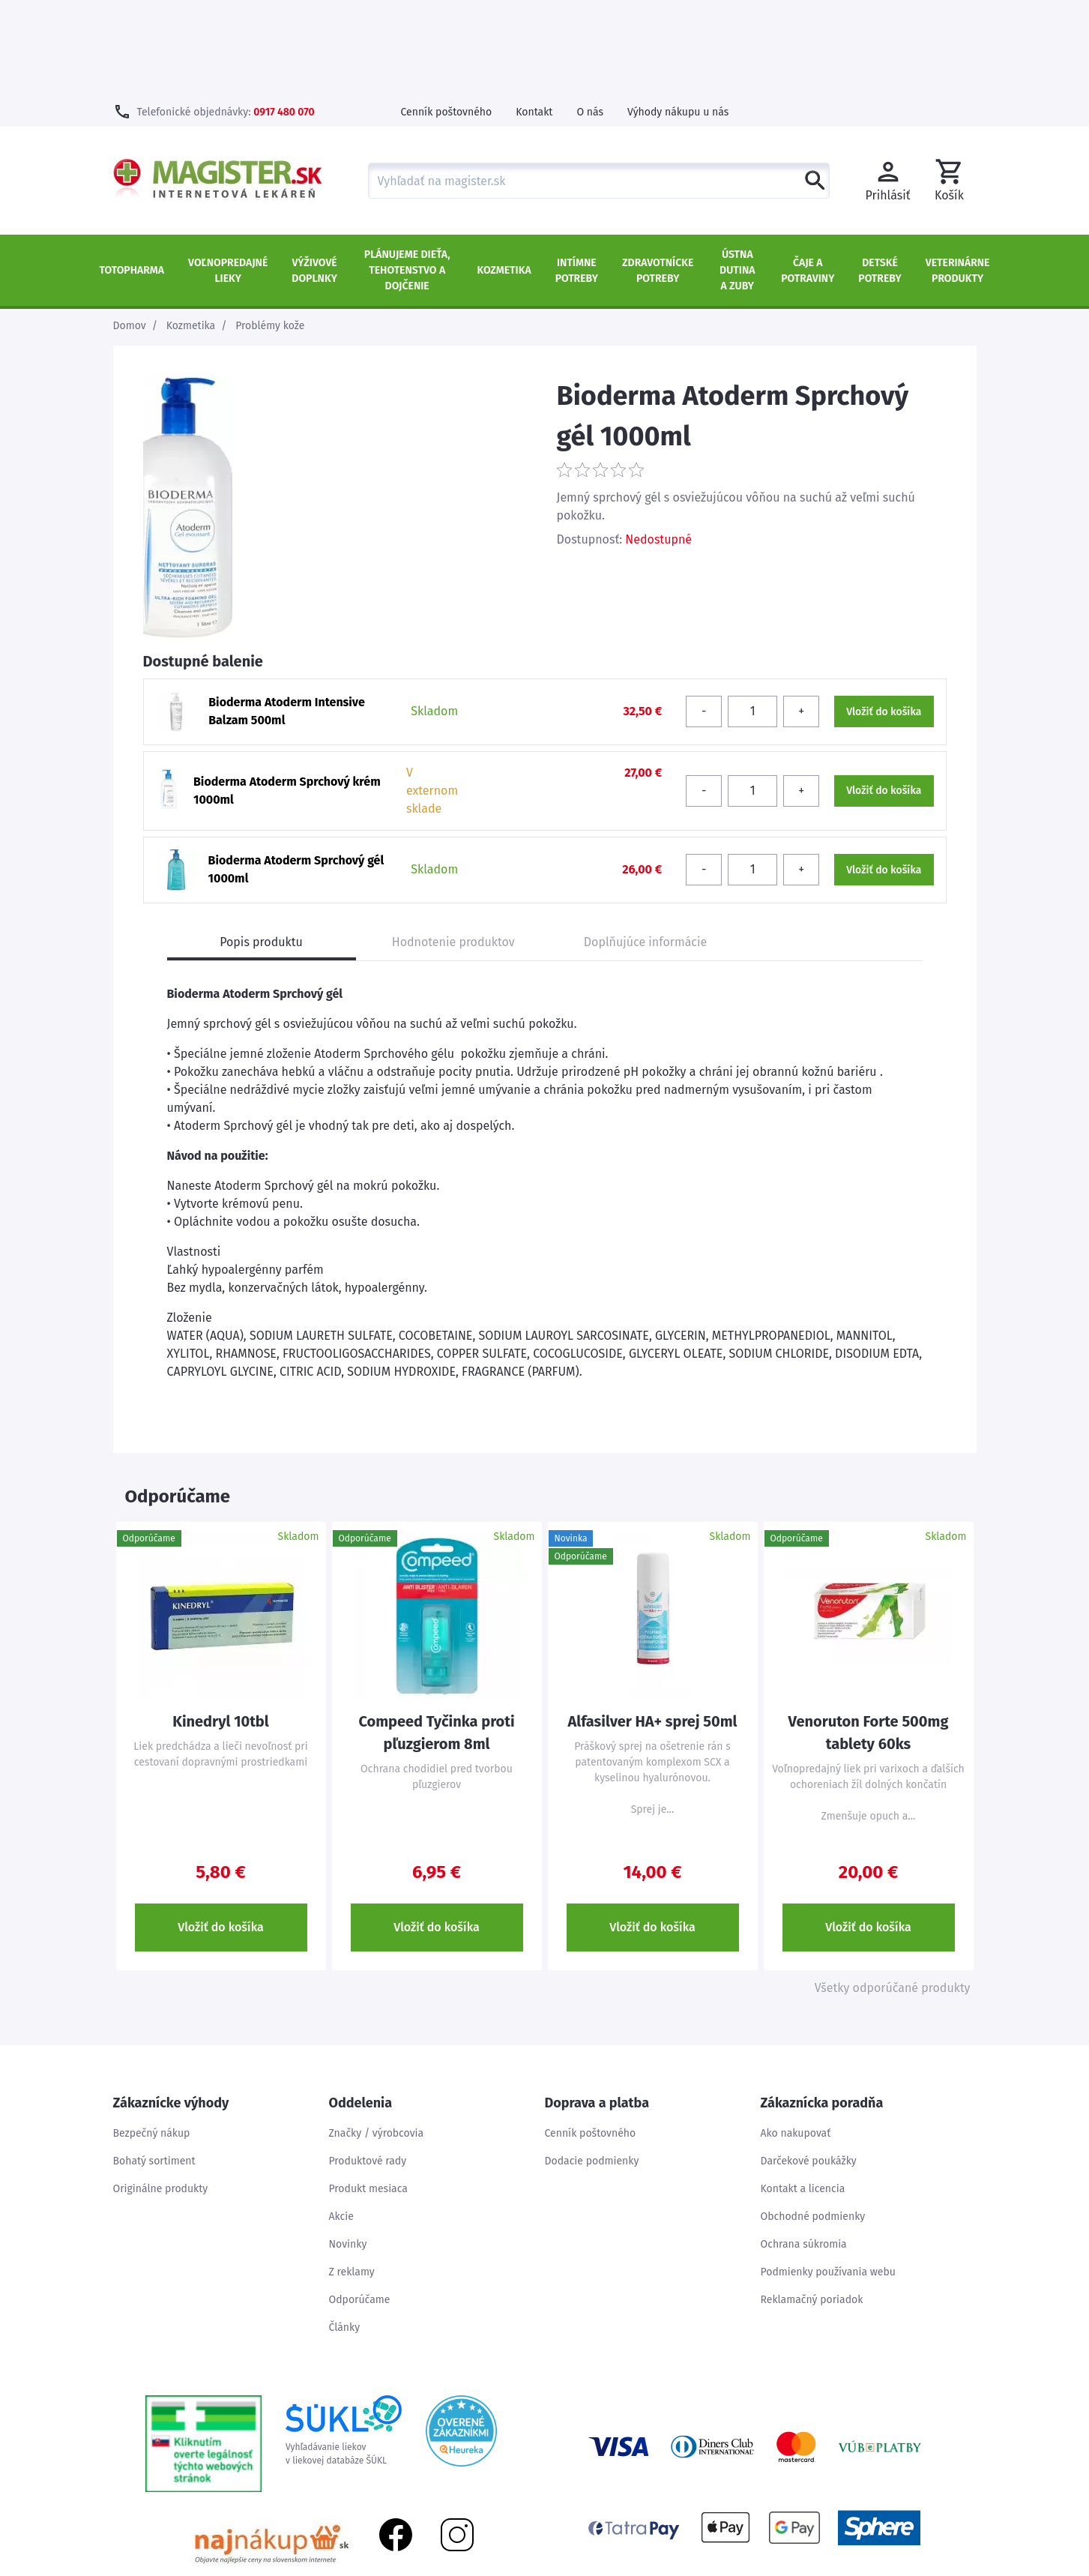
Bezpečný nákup (151, 2036)
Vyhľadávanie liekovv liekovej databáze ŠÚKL (344, 2334)
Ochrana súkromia (804, 2147)
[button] (950, 84)
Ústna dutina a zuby (737, 173)
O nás (589, 15)
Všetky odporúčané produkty (893, 1891)
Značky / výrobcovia (376, 2036)
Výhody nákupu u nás (677, 15)
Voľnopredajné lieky (228, 174)
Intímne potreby (576, 174)
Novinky (348, 2147)
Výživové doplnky (314, 174)
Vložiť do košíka (221, 1830)
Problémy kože (269, 229)
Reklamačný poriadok (812, 2203)
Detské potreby (879, 174)
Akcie (341, 2119)
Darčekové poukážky (809, 2064)
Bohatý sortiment (154, 2064)
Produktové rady (368, 2064)
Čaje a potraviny (807, 174)
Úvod (833, 2567)
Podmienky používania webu (828, 2175)
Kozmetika (504, 173)
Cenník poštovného (446, 15)
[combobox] (599, 84)
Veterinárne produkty (958, 174)
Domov (129, 229)
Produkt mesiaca (368, 2092)
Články (345, 2230)
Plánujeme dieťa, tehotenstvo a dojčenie (407, 173)
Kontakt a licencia (803, 2092)
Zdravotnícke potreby (657, 174)
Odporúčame (359, 2203)
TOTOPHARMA (132, 173)
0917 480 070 (283, 15)
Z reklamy (352, 2175)
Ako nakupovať (796, 2036)
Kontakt (534, 15)
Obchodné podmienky (813, 2119)
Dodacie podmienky (592, 2064)
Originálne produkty (160, 2092)
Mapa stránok (892, 2567)
